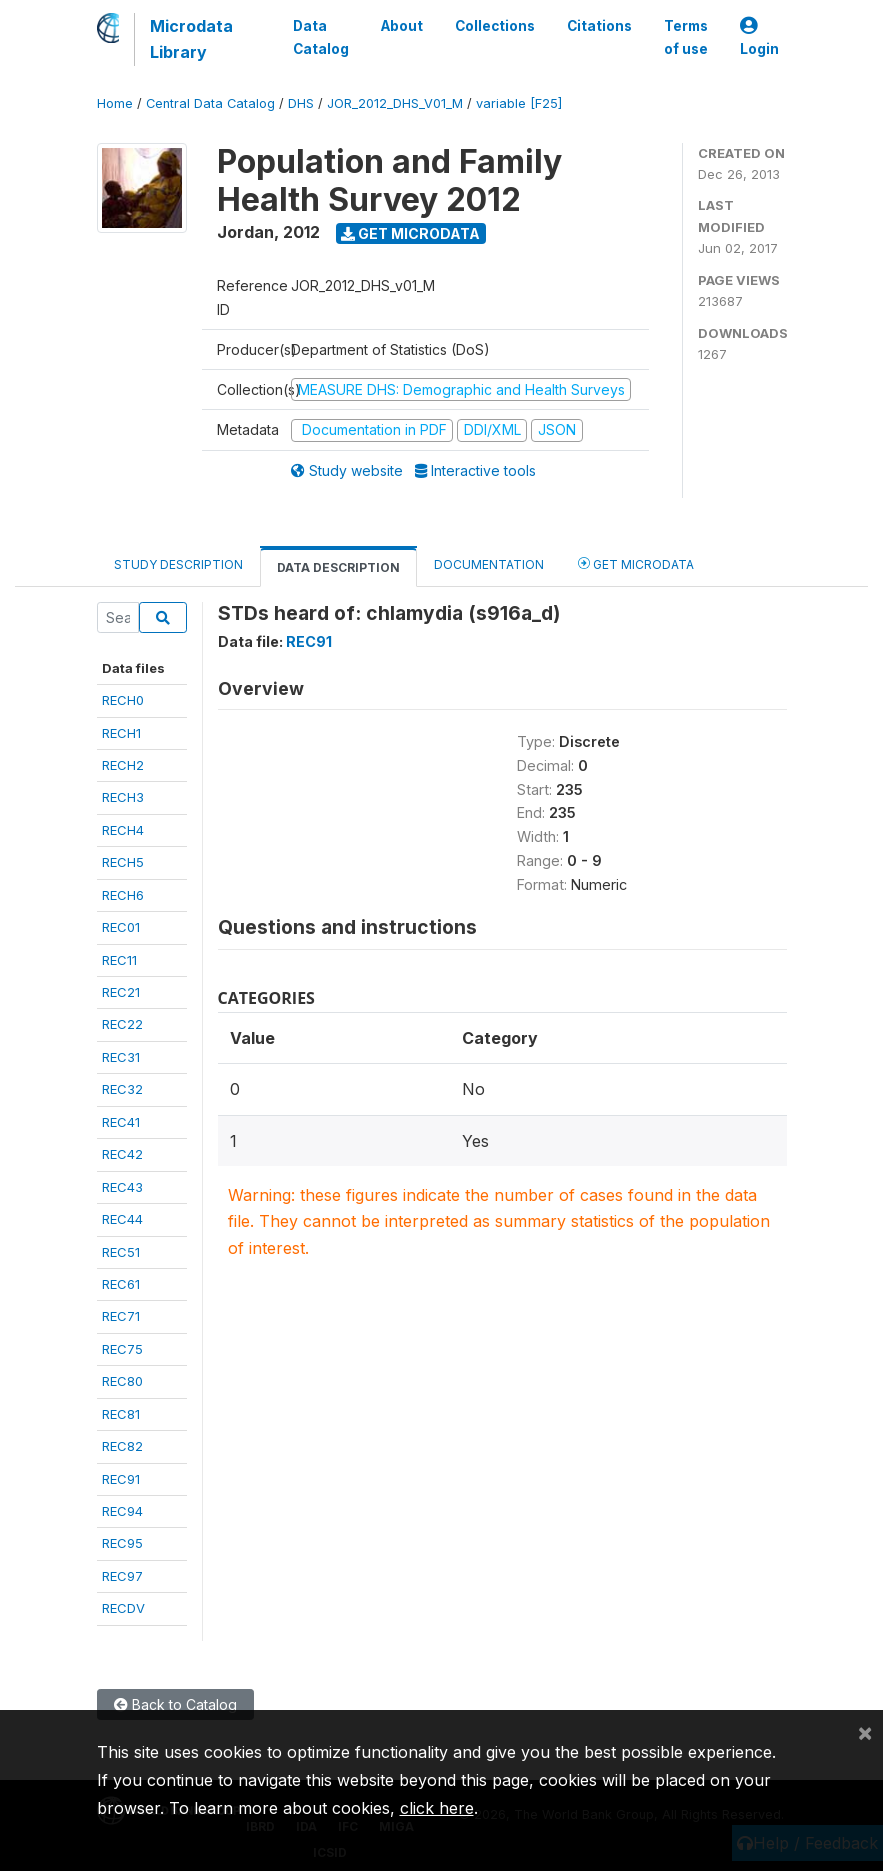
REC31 (121, 1057)
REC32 (122, 1089)
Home (115, 103)
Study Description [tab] (178, 564)
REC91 (121, 1479)
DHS (301, 103)
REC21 (121, 992)
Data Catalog (321, 37)
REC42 (122, 1154)
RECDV (123, 1608)
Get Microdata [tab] (636, 563)
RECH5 (123, 862)
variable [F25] (519, 103)
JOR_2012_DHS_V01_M (395, 103)
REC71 (121, 1316)
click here (437, 1808)
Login (759, 37)
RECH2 (123, 765)
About (402, 26)
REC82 (122, 1446)
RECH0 (123, 700)
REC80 (122, 1381)
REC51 (121, 1252)
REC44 (122, 1219)
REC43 (122, 1187)
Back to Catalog (175, 1704)
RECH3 (123, 797)
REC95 (122, 1543)
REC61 (121, 1284)
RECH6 (123, 895)
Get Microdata (410, 233)
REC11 (119, 960)
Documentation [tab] (489, 564)
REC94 (122, 1511)
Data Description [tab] (338, 567)
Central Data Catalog (210, 103)
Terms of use (686, 37)
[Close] (865, 1732)
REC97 (122, 1576)
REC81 (121, 1414)
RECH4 (123, 830)
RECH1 (121, 733)
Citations (599, 26)
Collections (495, 26)
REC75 (122, 1349)
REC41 (121, 1122)
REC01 (121, 927)
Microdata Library (191, 39)
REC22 (122, 1024)
